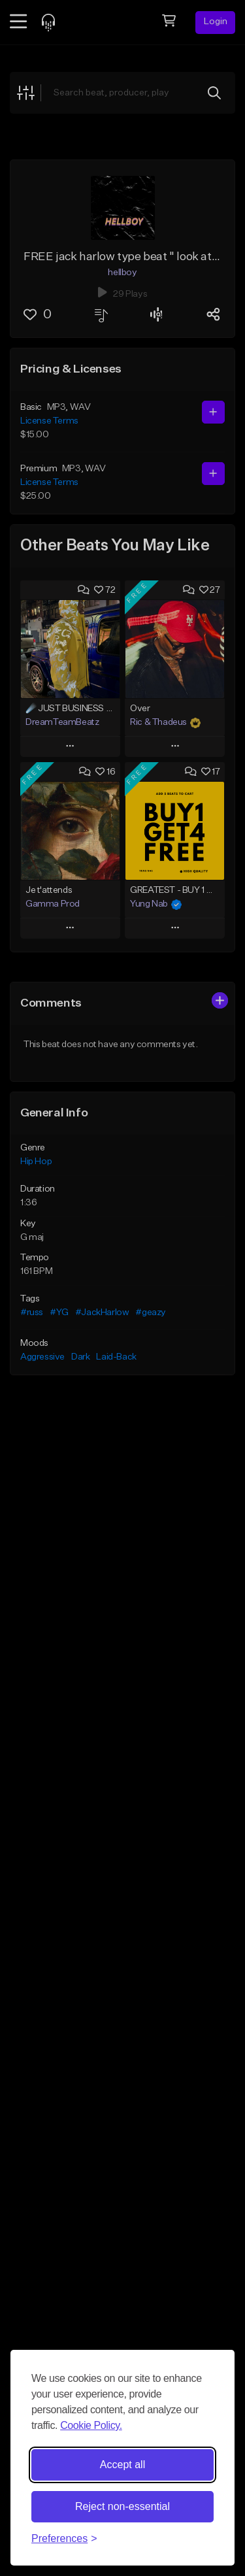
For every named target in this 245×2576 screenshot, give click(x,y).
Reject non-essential (122, 2506)
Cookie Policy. (91, 2425)
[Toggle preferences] (64, 2539)
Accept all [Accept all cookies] (122, 2464)
